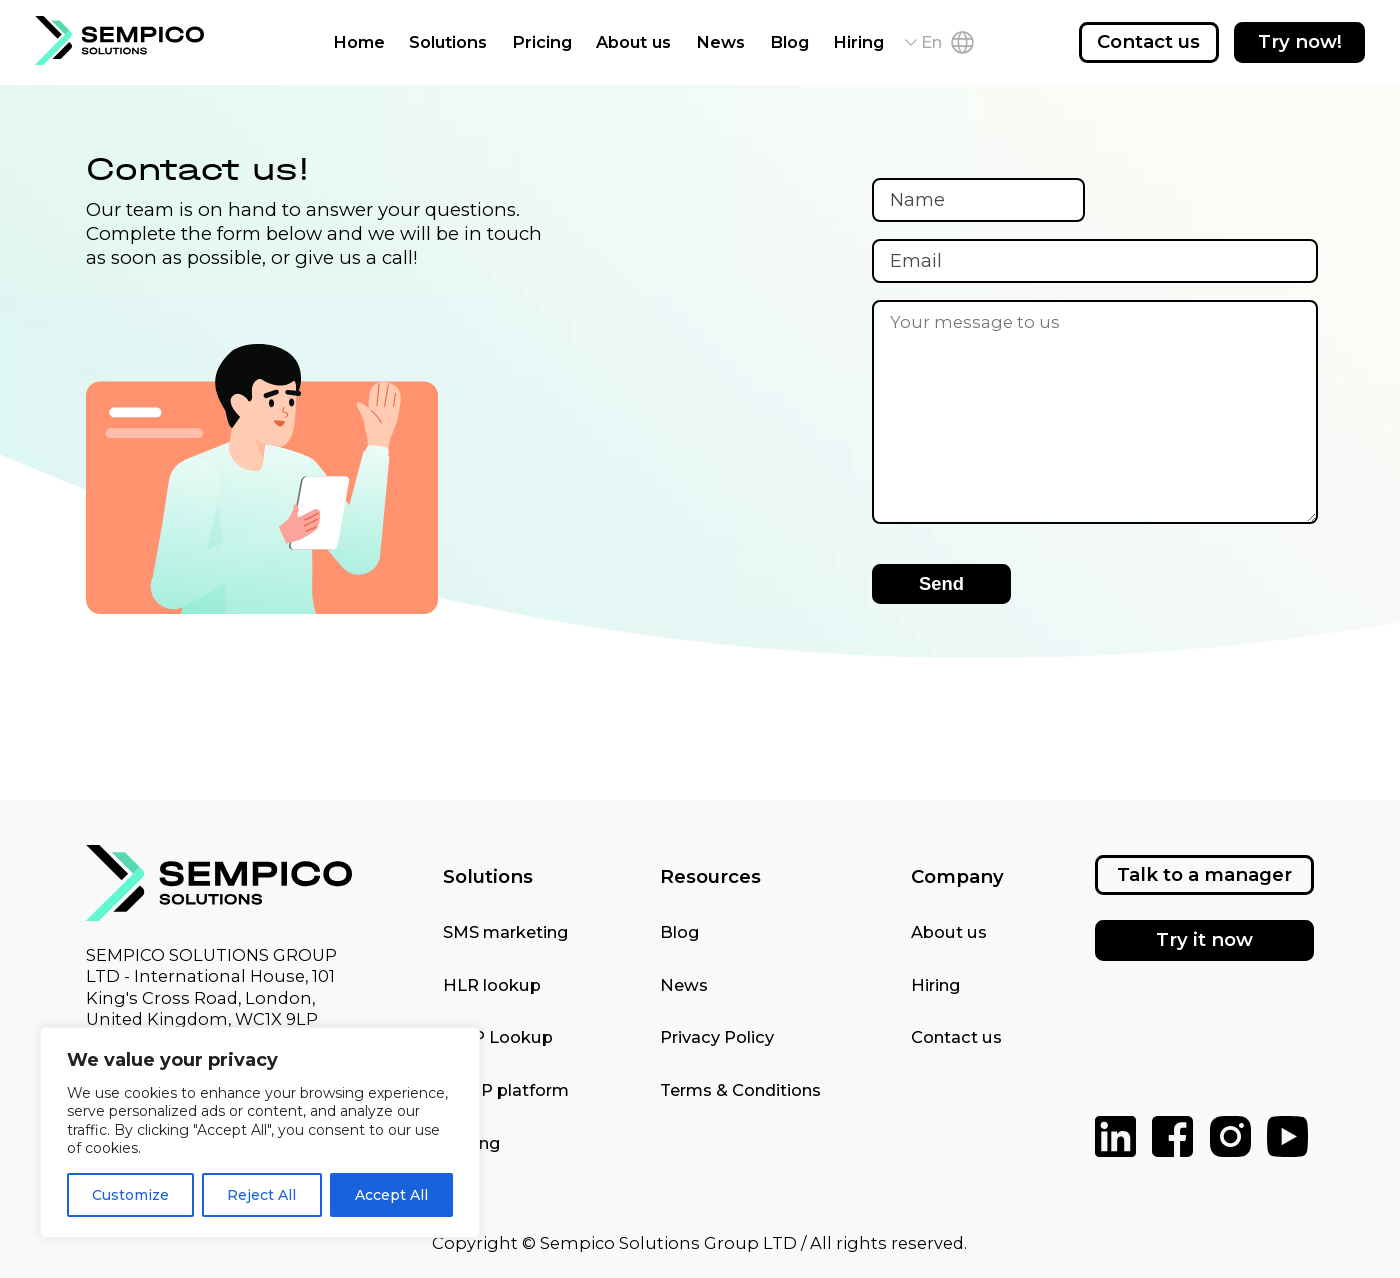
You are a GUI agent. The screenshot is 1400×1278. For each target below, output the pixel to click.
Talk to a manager (1204, 874)
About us (633, 42)
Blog (789, 42)
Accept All (391, 1195)
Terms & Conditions (740, 1090)
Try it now (1204, 939)
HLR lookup (492, 985)
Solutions (448, 42)
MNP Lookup (498, 1037)
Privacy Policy (717, 1037)
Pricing (542, 42)
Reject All (261, 1195)
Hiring (858, 42)
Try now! (1300, 41)
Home (359, 42)
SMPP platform (506, 1090)
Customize (130, 1195)
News (720, 42)
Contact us (1148, 41)
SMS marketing (506, 932)
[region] (260, 1132)
